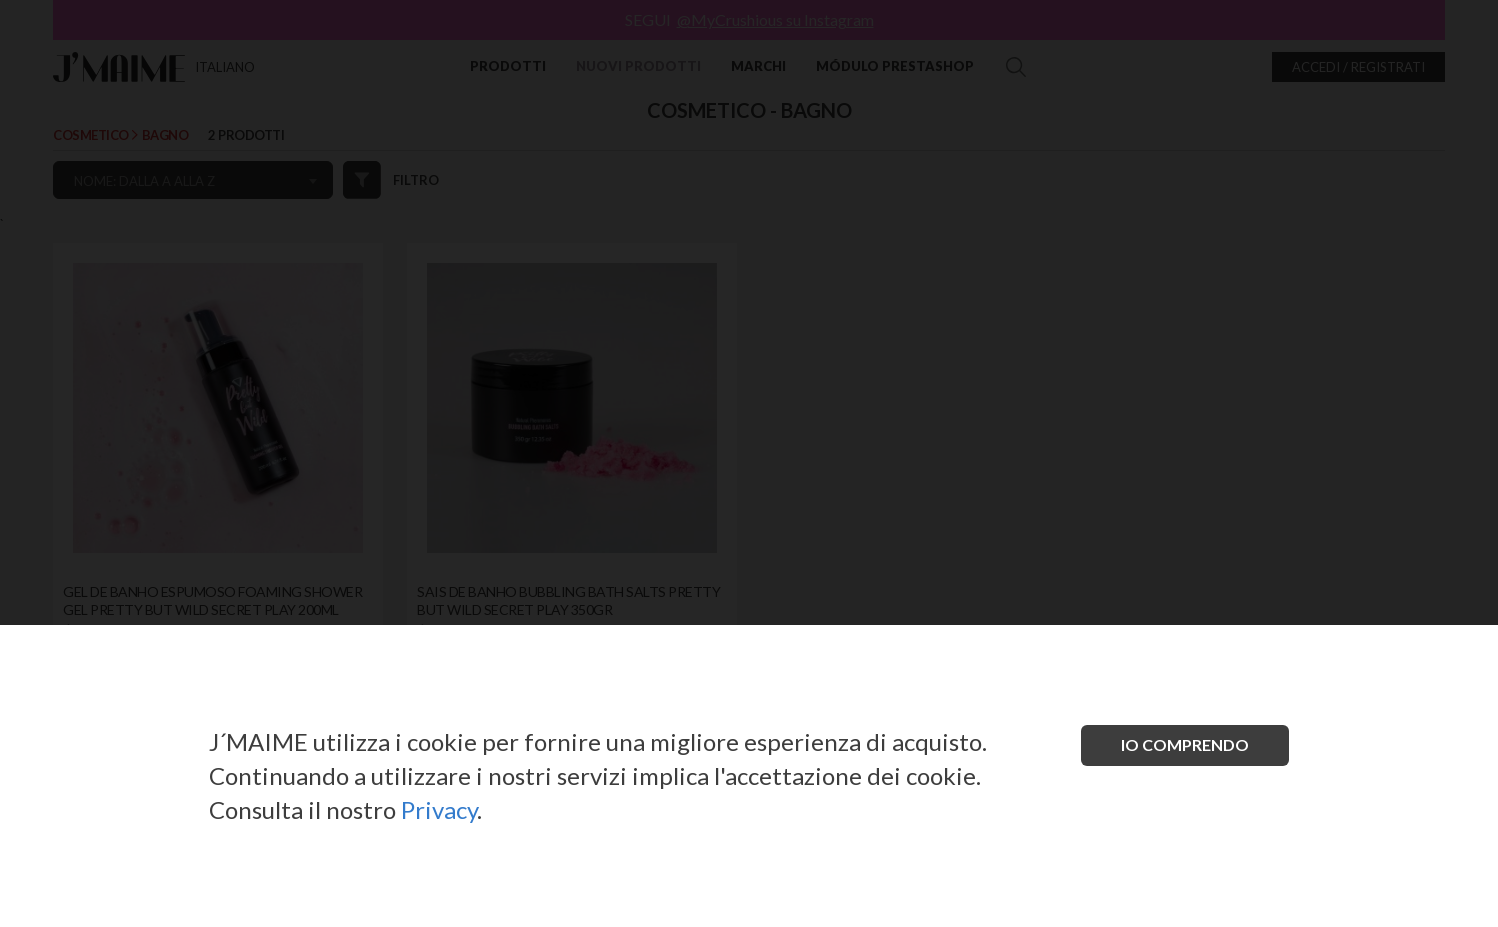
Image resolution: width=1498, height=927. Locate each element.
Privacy (439, 809)
